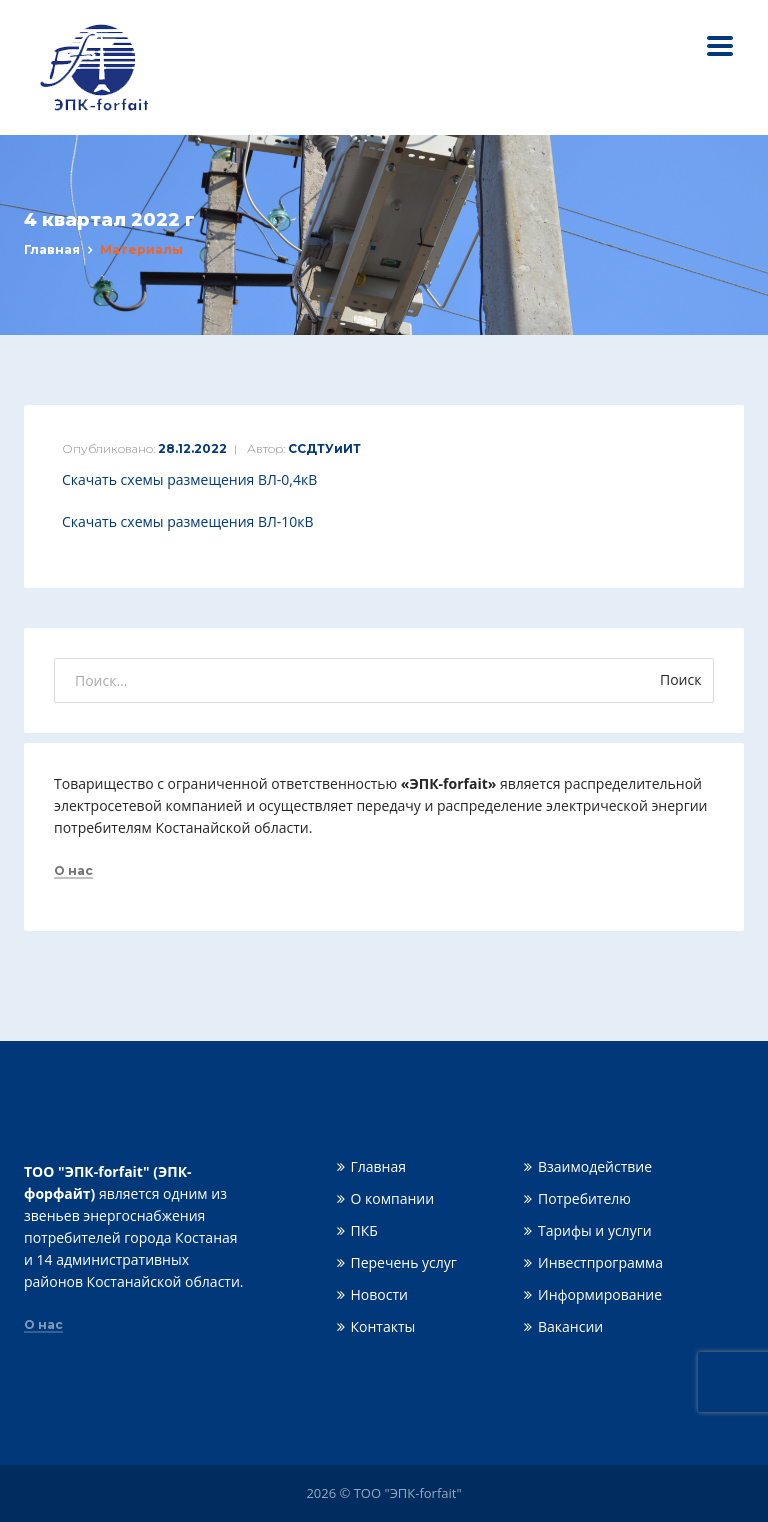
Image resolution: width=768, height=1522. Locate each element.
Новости (379, 1294)
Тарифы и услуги (595, 1230)
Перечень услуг (404, 1262)
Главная (52, 249)
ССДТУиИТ (324, 448)
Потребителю (584, 1198)
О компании (393, 1198)
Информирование (600, 1294)
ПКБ (364, 1230)
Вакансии (570, 1326)
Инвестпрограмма (600, 1262)
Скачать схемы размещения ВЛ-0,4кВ (189, 479)
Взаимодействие (595, 1166)
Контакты (383, 1326)
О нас (73, 871)
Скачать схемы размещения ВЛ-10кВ (188, 521)
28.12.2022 (192, 448)
